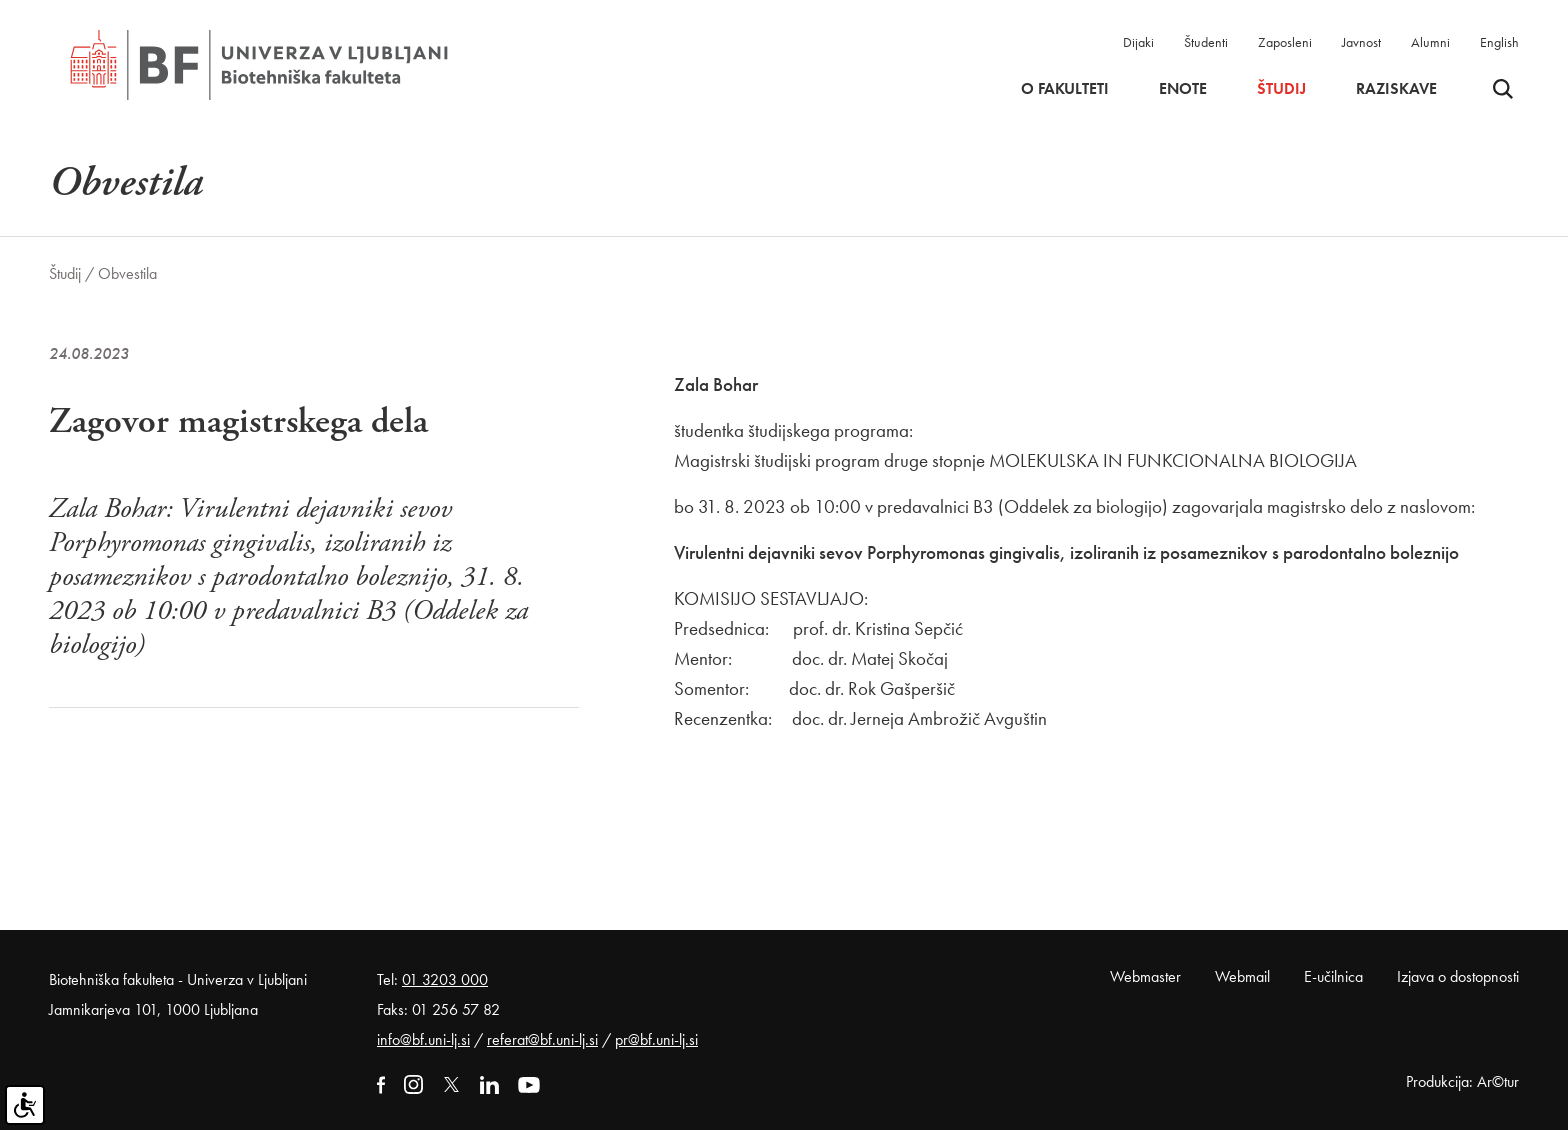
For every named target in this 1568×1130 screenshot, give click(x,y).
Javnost (1361, 42)
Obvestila (127, 273)
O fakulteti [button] (1065, 89)
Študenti (1206, 42)
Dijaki (1138, 42)
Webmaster (1145, 976)
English (1499, 42)
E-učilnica (1333, 976)
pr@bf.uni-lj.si (656, 1039)
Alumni (1430, 42)
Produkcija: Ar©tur (1462, 1081)
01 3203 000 (445, 979)
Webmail (1242, 976)
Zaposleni (1285, 42)
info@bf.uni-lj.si (423, 1039)
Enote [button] (1183, 89)
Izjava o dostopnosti (1458, 976)
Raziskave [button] (1396, 89)
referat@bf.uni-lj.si (542, 1039)
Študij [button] (1281, 89)
